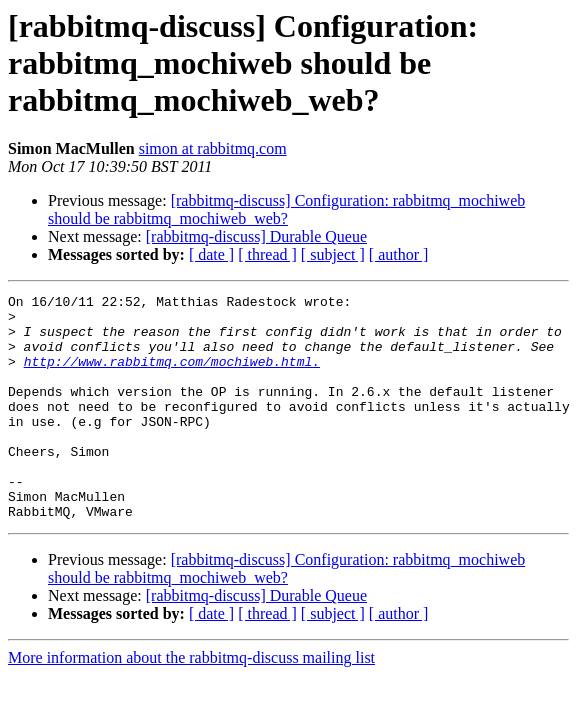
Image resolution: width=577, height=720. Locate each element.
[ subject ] (333, 254)
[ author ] (399, 254)
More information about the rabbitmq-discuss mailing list (191, 702)
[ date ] (211, 254)
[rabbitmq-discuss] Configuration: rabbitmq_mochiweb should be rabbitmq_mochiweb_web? (286, 209)
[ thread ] (267, 254)
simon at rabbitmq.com (213, 148)
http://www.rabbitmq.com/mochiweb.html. (172, 376)
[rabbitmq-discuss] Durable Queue (256, 236)
